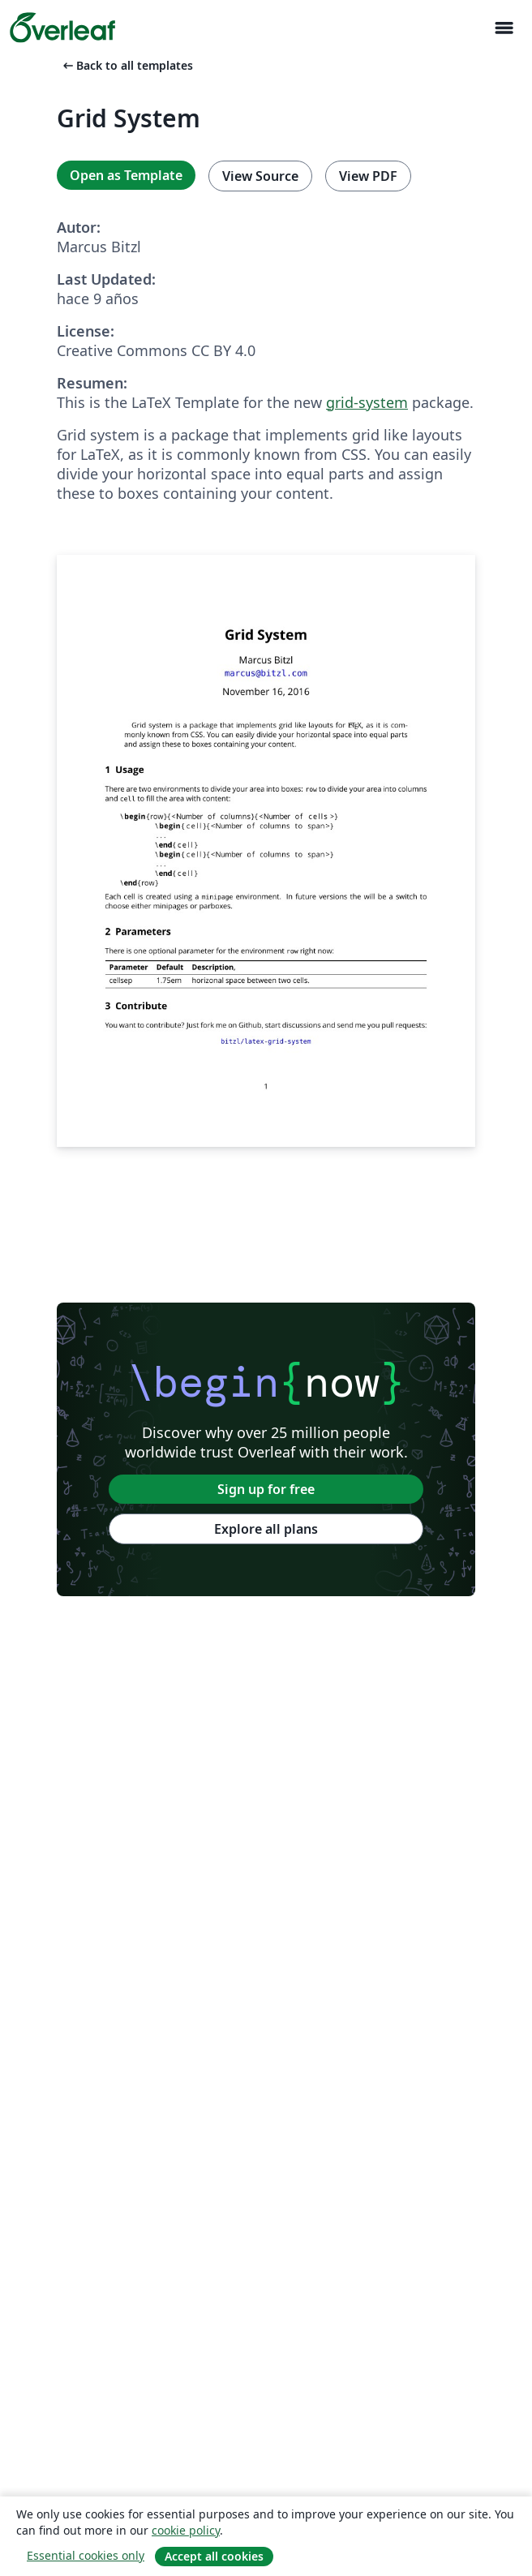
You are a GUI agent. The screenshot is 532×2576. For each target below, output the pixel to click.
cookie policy (186, 2530)
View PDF (368, 176)
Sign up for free (266, 1489)
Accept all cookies (214, 2556)
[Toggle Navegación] (503, 28)
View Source (260, 176)
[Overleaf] (62, 27)
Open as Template (126, 175)
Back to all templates (126, 65)
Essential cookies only (85, 2555)
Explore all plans (266, 1529)
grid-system (367, 402)
